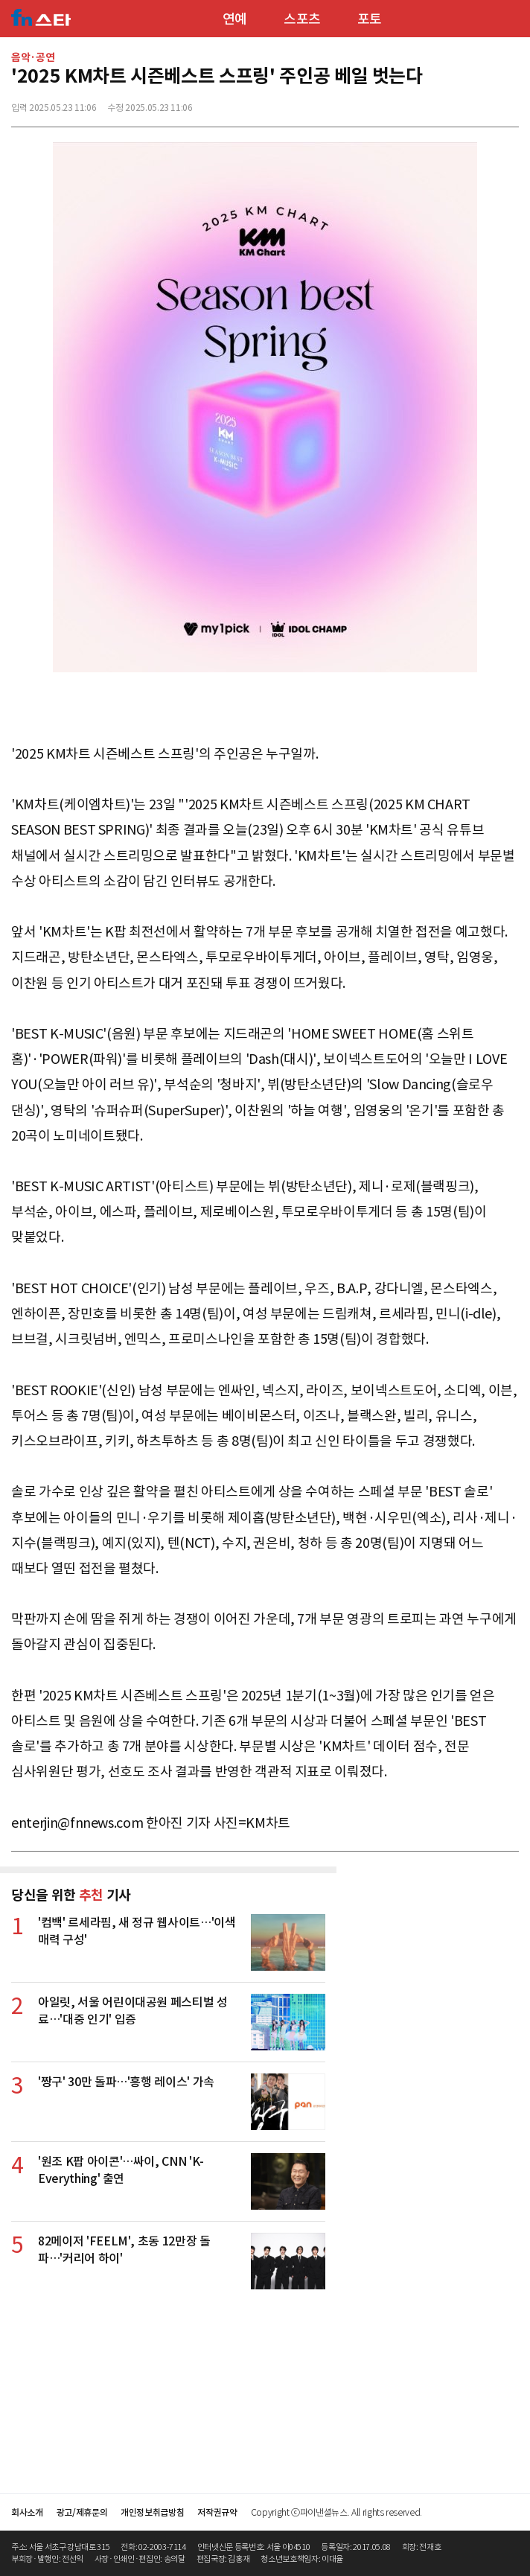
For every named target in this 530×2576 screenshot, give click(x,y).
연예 (235, 19)
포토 (369, 19)
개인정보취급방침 (152, 2512)
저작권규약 (217, 2512)
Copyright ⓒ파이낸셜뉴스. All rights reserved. (336, 2512)
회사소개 (27, 2512)
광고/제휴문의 (82, 2512)
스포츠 (302, 19)
